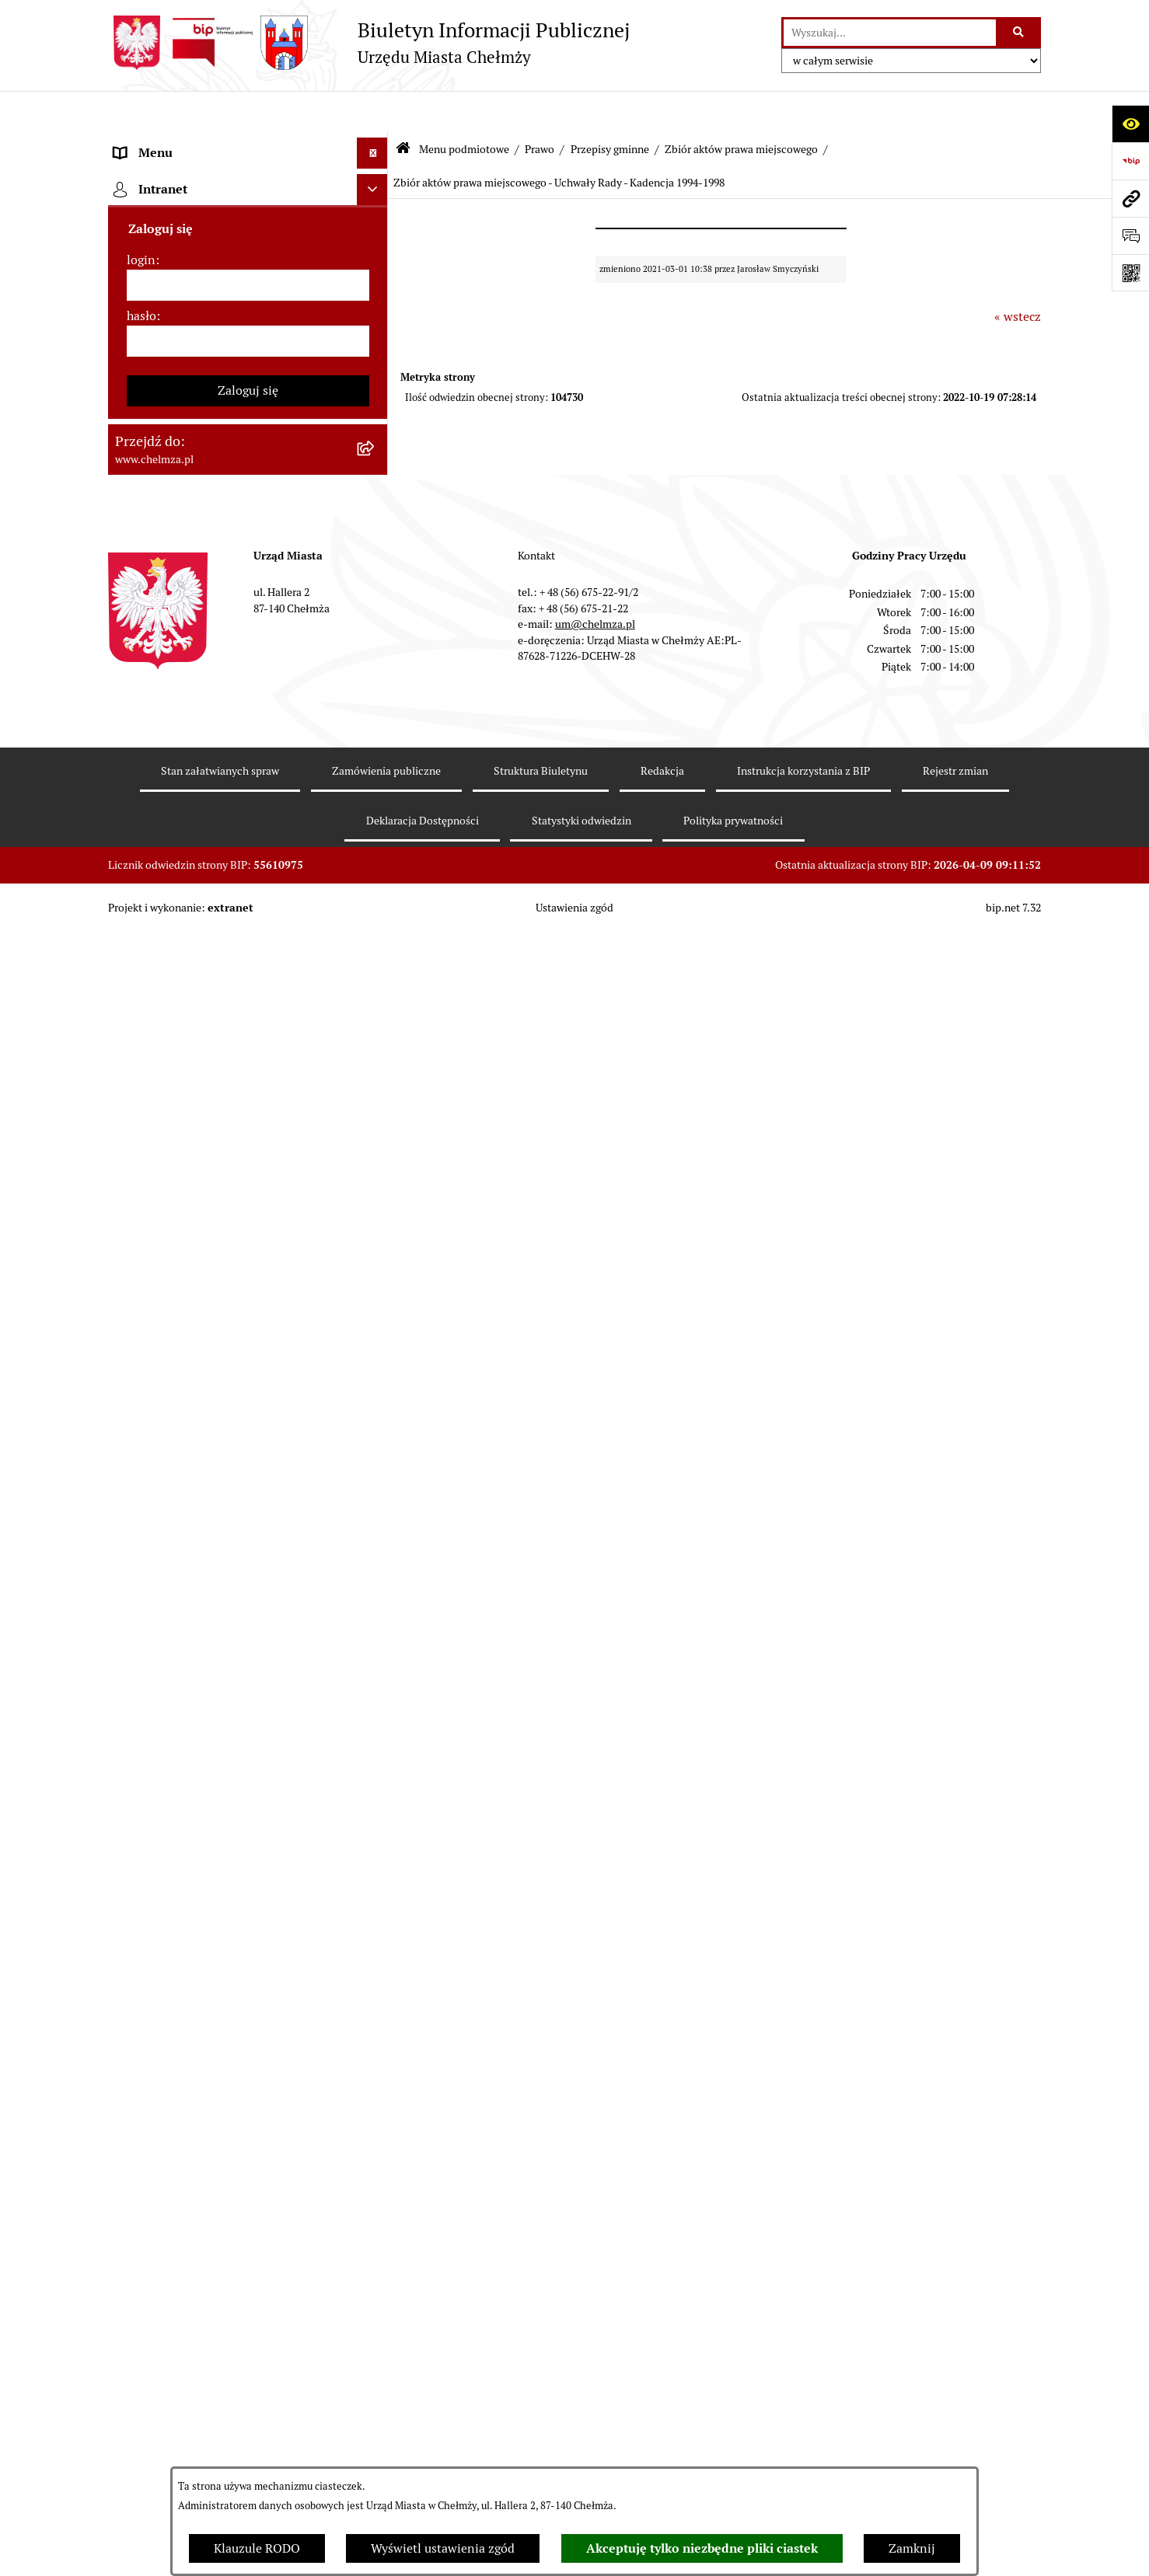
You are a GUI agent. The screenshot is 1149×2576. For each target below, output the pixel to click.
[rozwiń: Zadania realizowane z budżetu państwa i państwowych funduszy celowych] (375, 1887)
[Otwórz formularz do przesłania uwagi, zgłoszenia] (1130, 235)
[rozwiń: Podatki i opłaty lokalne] (375, 1007)
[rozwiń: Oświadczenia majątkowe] (375, 1232)
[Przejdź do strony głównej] (369, 43)
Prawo (539, 107)
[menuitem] (248, 184)
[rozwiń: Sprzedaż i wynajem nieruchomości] (375, 801)
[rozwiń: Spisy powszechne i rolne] (375, 1965)
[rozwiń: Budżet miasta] (375, 842)
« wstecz (1017, 275)
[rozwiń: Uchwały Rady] (375, 595)
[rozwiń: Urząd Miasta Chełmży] (375, 307)
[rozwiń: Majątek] (375, 925)
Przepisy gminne (610, 107)
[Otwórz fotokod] (1130, 272)
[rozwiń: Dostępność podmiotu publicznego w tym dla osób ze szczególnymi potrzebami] (375, 1685)
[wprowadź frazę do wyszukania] (889, 32)
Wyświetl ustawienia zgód (443, 2548)
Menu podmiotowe (464, 107)
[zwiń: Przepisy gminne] (375, 554)
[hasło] (248, 2440)
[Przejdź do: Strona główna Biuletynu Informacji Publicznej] (403, 108)
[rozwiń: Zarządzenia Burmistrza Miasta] (375, 636)
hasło (141, 2415)
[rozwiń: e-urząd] (375, 348)
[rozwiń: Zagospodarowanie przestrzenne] (375, 1355)
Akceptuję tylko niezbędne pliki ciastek (702, 2548)
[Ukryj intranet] (372, 2288)
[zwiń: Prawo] (375, 430)
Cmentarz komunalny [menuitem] (174, 2251)
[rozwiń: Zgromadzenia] (375, 1520)
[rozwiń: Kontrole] (375, 1314)
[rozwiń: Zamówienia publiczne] (375, 760)
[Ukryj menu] (372, 111)
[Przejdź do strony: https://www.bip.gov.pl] (1130, 161)
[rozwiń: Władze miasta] (375, 266)
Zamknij (912, 2548)
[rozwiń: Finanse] (375, 966)
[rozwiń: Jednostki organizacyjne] (375, 719)
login (141, 2359)
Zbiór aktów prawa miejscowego (741, 107)
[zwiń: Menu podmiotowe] (375, 143)
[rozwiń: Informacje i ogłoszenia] (375, 1273)
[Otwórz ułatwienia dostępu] (1130, 123)
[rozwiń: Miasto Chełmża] (375, 224)
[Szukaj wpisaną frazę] (1019, 32)
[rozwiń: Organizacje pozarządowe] (375, 1131)
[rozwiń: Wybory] (375, 1048)
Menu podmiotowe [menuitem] (166, 142)
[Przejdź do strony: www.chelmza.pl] (1130, 198)
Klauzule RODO (257, 2548)
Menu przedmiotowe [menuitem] (171, 2189)
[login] (248, 2384)
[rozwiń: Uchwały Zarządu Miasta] (375, 678)
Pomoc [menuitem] (133, 2220)
